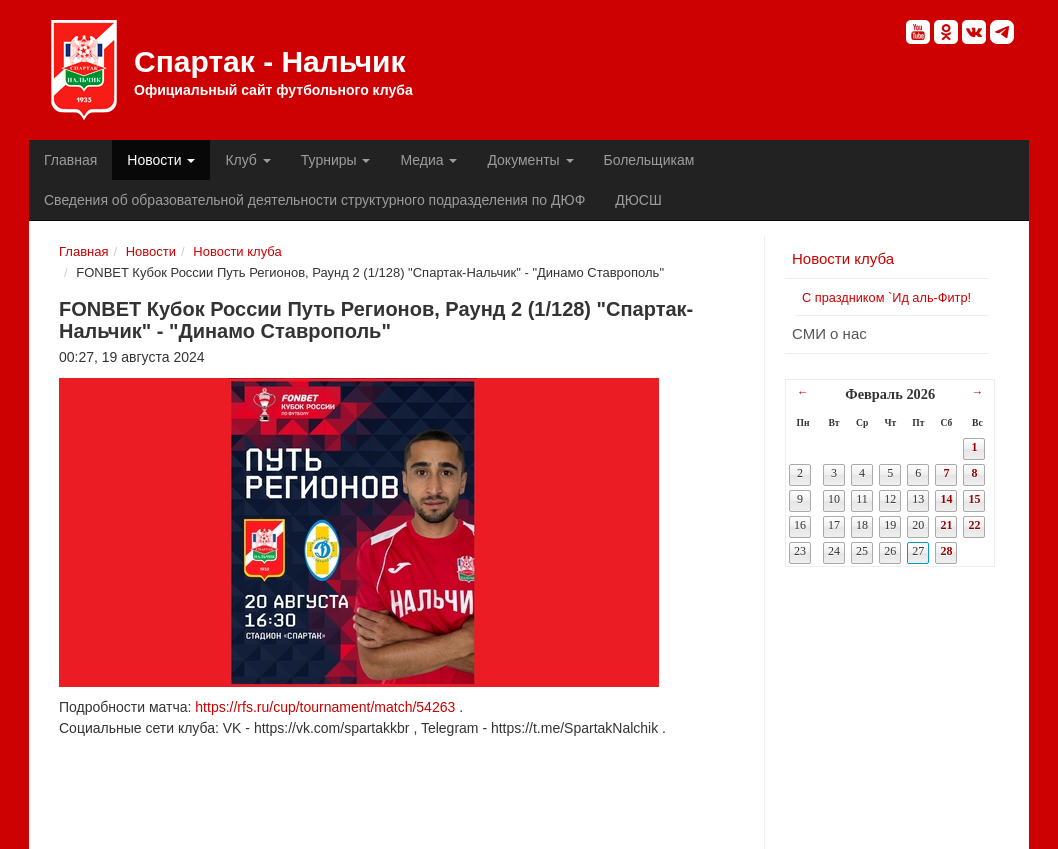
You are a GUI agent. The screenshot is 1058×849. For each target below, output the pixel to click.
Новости (161, 160)
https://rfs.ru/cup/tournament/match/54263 (325, 707)
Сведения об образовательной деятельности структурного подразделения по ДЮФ (314, 200)
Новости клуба (237, 251)
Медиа (428, 160)
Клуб (247, 160)
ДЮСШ (638, 200)
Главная (70, 160)
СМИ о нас (829, 333)
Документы (530, 160)
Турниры (336, 160)
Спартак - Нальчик (84, 70)
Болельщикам (649, 160)
